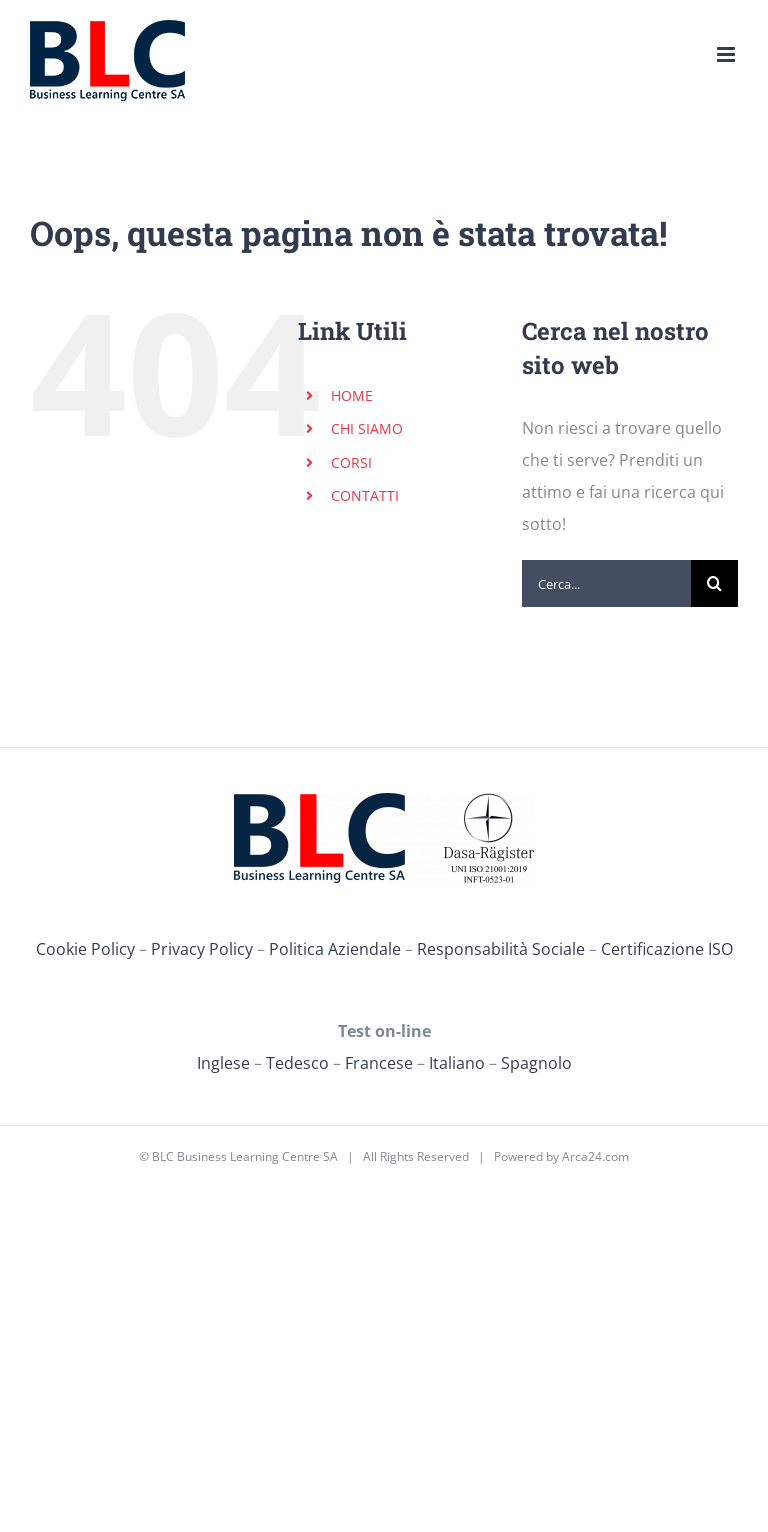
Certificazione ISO (667, 949)
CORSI (351, 462)
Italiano (457, 1063)
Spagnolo (536, 1063)
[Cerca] (714, 583)
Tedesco (297, 1063)
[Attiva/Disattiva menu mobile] (727, 54)
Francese (379, 1063)
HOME (352, 395)
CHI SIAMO (367, 428)
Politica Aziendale (335, 949)
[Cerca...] (606, 583)
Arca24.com (595, 1156)
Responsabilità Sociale (501, 949)
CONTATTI (365, 495)
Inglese (223, 1063)
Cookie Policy (85, 949)
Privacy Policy (202, 949)
